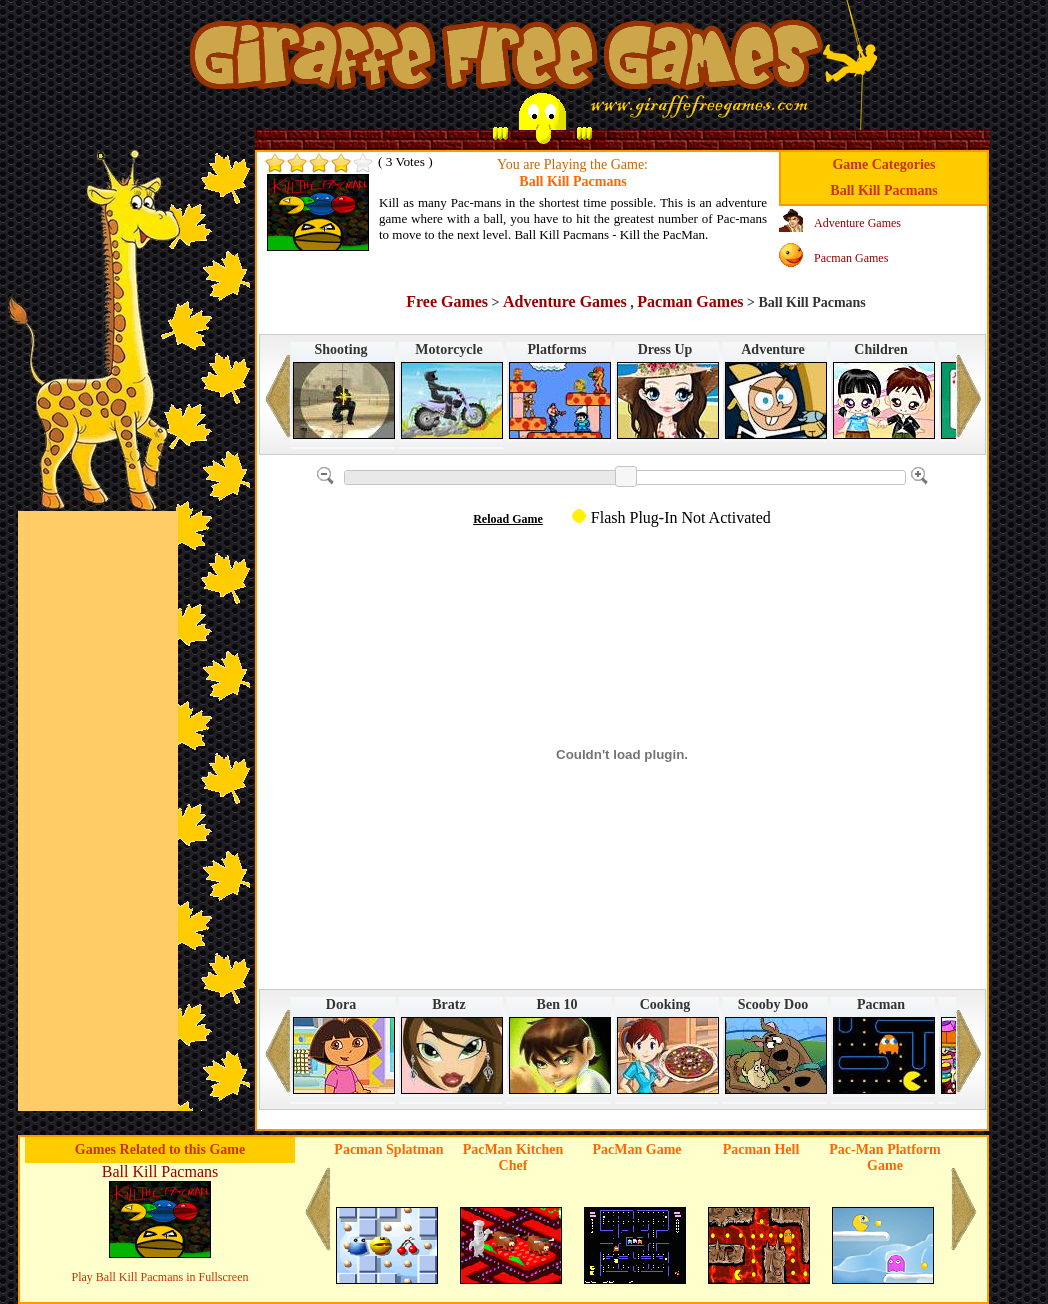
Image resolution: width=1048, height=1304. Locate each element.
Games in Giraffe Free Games (502, 63)
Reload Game (508, 519)
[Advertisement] (98, 811)
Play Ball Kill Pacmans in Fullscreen (160, 1277)
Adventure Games (857, 223)
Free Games (447, 301)
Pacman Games (851, 258)
